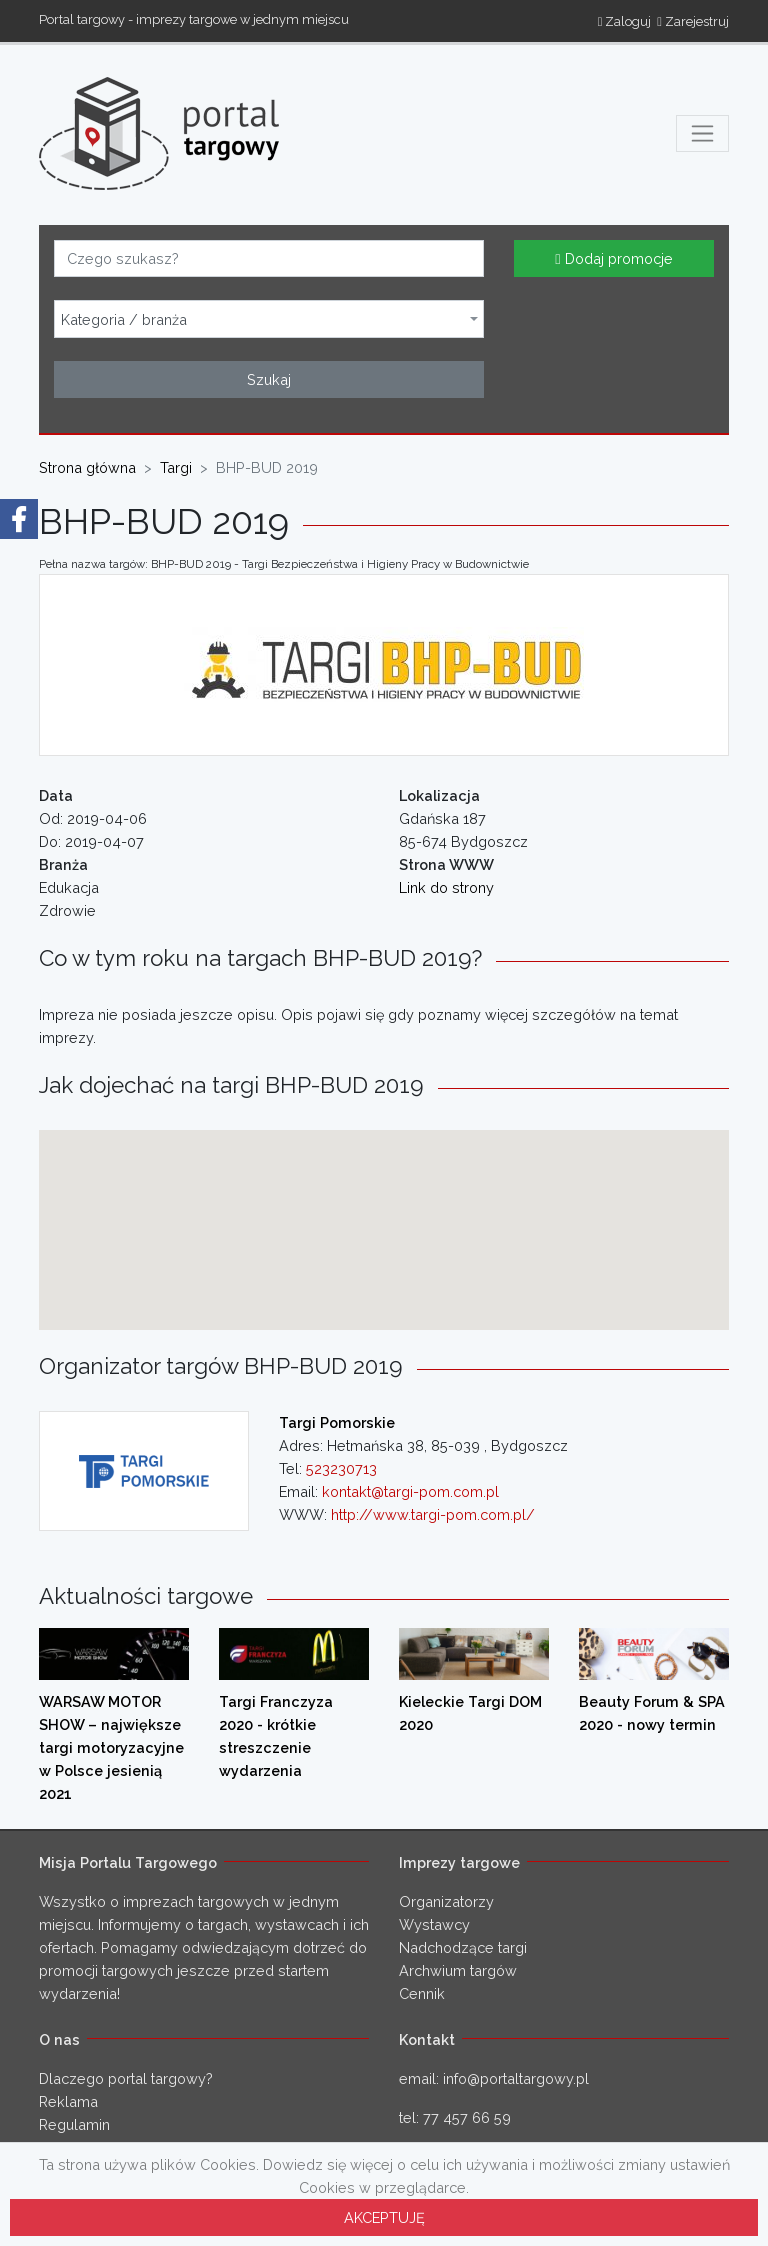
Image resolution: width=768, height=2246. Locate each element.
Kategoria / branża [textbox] (124, 320)
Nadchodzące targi (463, 1947)
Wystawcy (434, 1924)
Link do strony (446, 887)
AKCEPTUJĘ (384, 2217)
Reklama (68, 2101)
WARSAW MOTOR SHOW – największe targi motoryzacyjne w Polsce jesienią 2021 (111, 1747)
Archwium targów (458, 1970)
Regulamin (74, 2124)
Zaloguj (625, 21)
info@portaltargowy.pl (516, 2078)
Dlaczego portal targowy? (126, 2078)
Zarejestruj (693, 21)
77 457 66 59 (467, 2117)
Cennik (422, 1993)
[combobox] (269, 319)
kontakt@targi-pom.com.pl (410, 1491)
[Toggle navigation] (702, 133)
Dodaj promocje (613, 258)
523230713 (341, 1468)
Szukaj (269, 379)
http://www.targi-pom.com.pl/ (433, 1514)
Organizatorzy (446, 1901)
